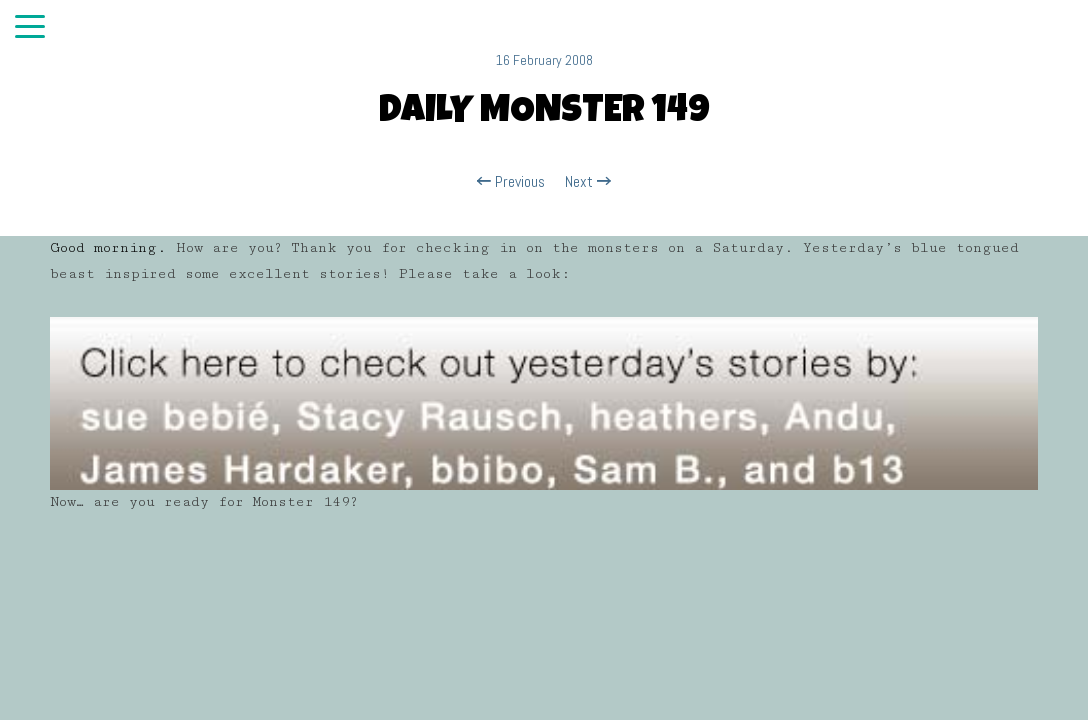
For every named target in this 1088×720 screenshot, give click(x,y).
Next (588, 182)
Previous (511, 182)
